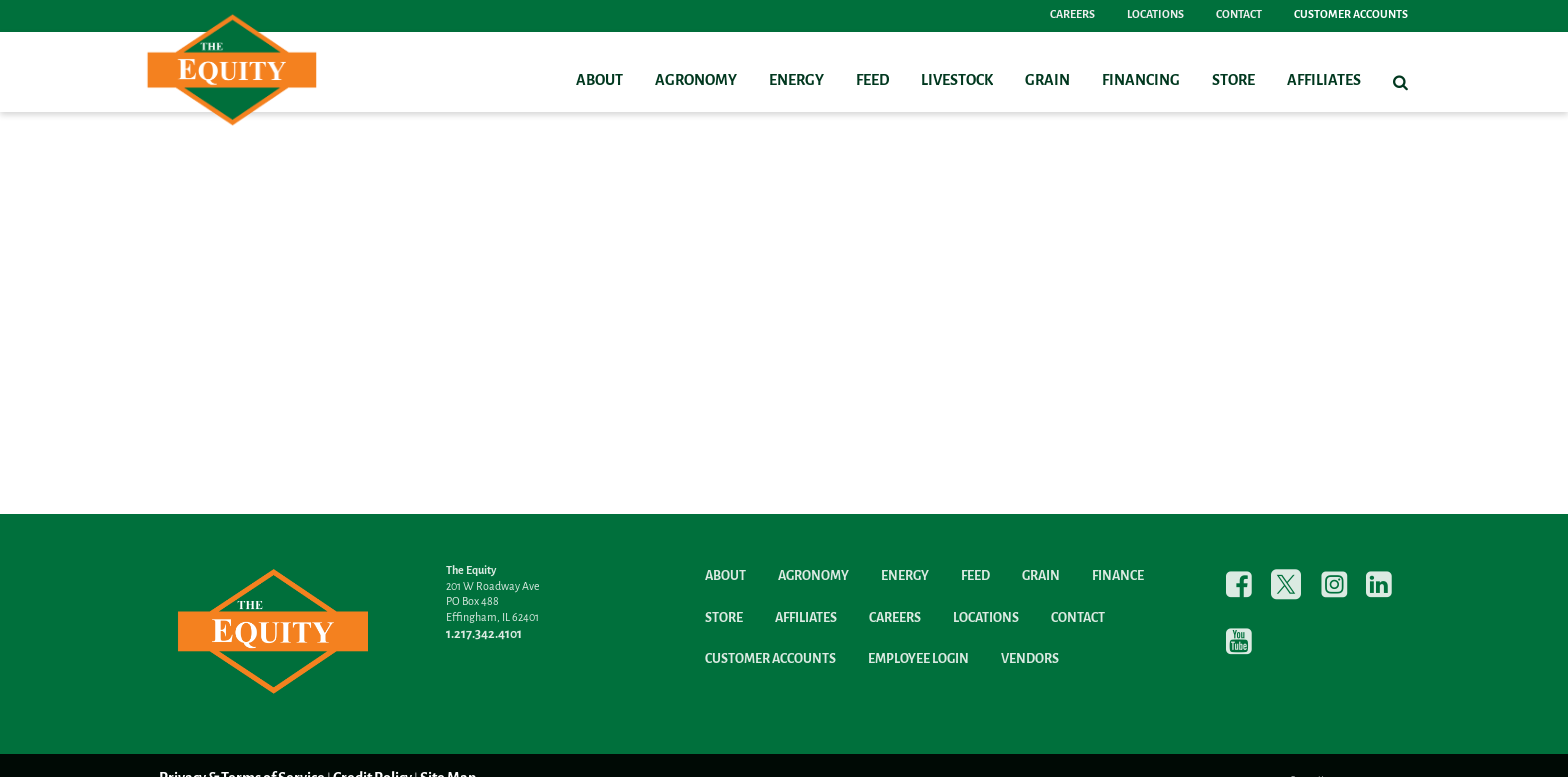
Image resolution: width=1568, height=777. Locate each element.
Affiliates (1324, 81)
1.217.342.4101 (484, 634)
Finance (1118, 576)
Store (1233, 81)
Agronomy (696, 81)
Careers (1072, 15)
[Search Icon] (1400, 82)
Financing (1141, 81)
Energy (796, 81)
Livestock (957, 81)
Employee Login (918, 659)
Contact (1239, 15)
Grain (1047, 81)
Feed (872, 81)
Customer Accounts (1351, 15)
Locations (1155, 15)
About (599, 81)
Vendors (1030, 659)
